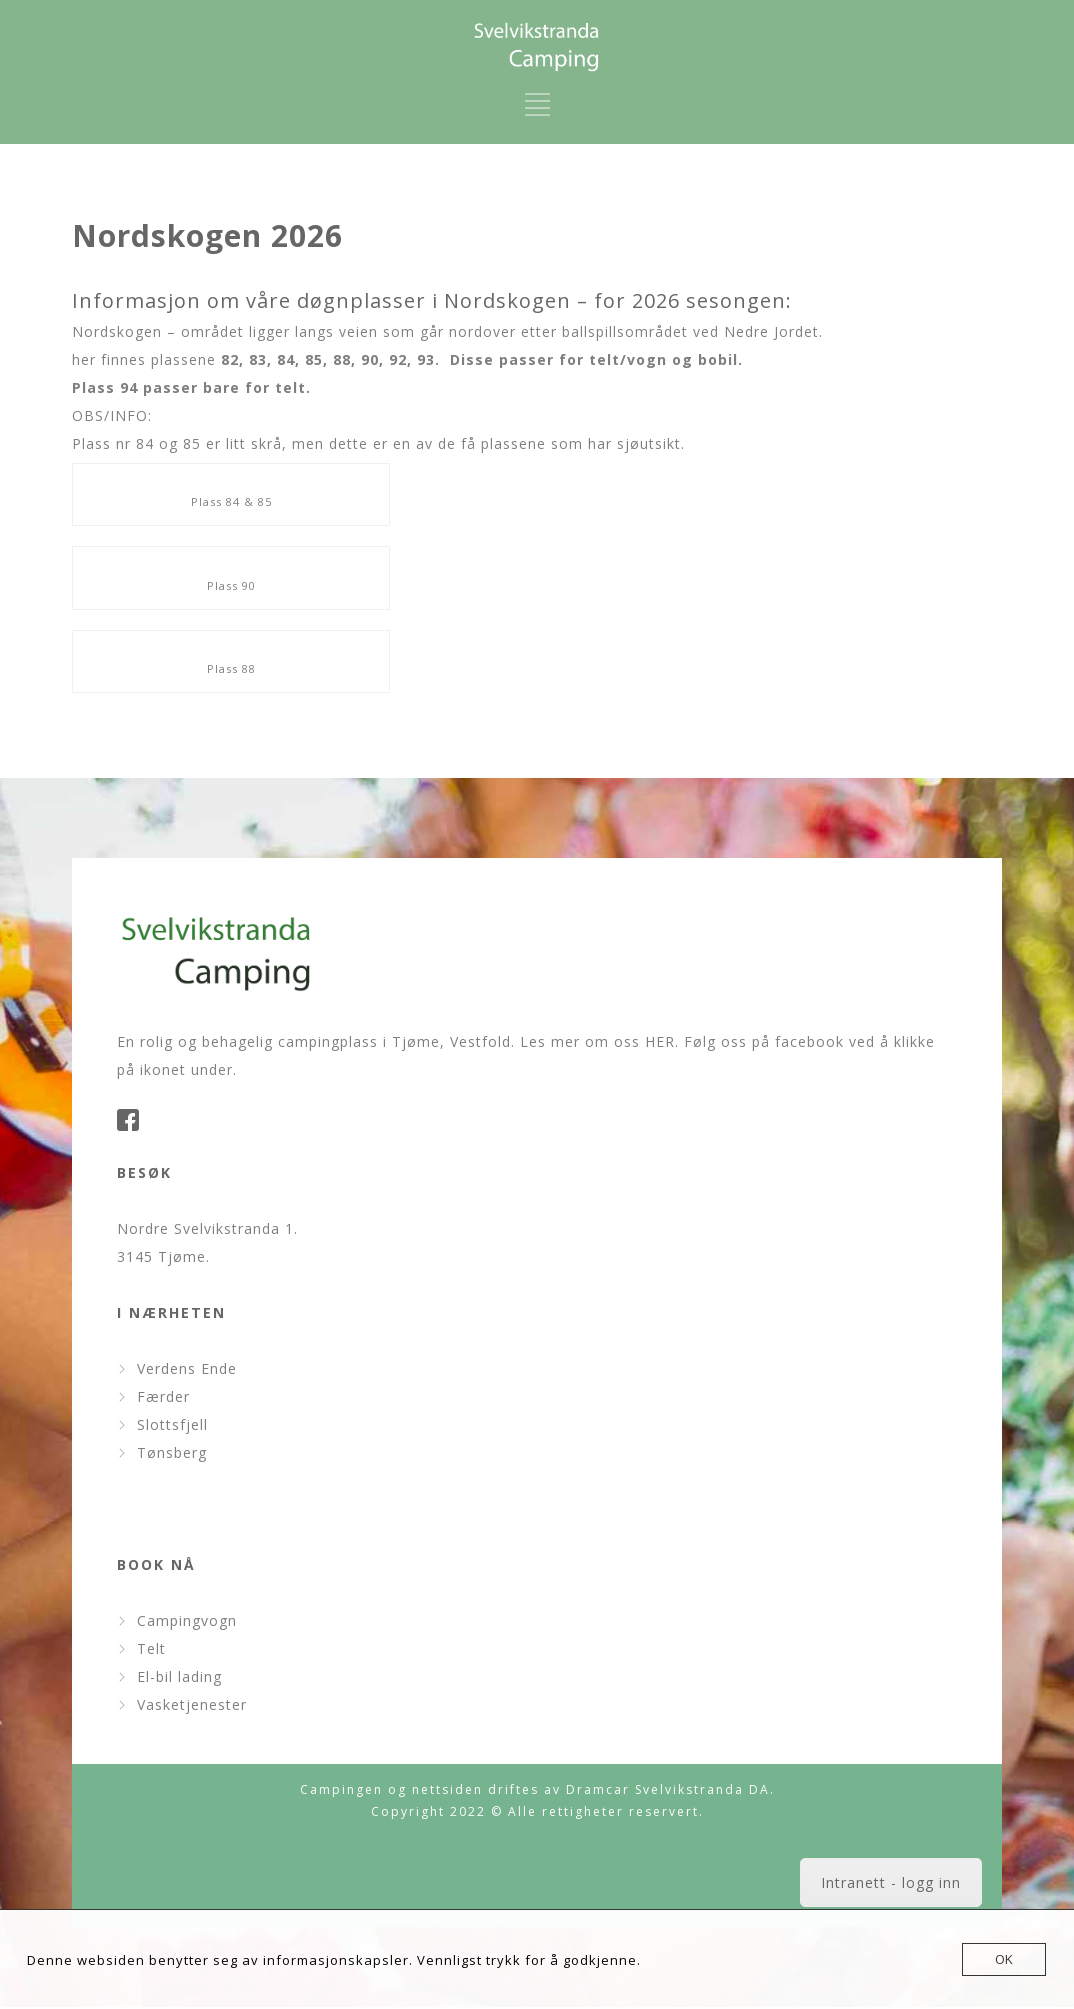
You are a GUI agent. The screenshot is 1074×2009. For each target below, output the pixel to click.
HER (660, 1041)
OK (1004, 1959)
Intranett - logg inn (891, 1882)
